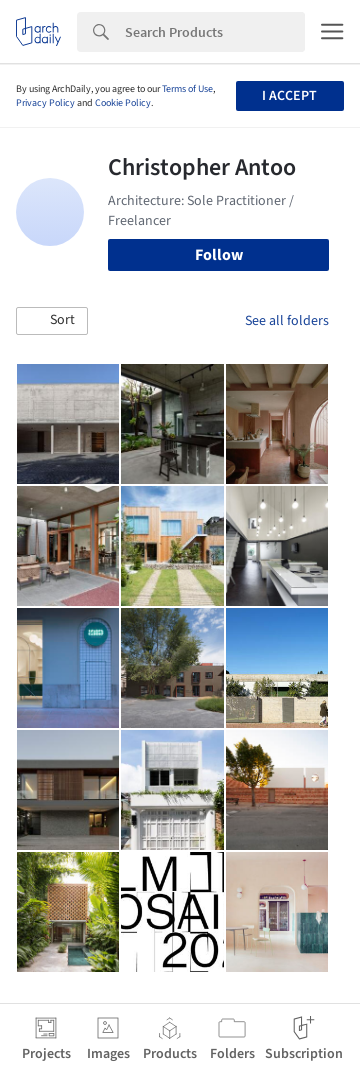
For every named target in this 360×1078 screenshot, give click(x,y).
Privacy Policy (45, 103)
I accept (289, 96)
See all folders (287, 321)
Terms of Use (187, 89)
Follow (219, 255)
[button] (52, 321)
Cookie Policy (123, 103)
